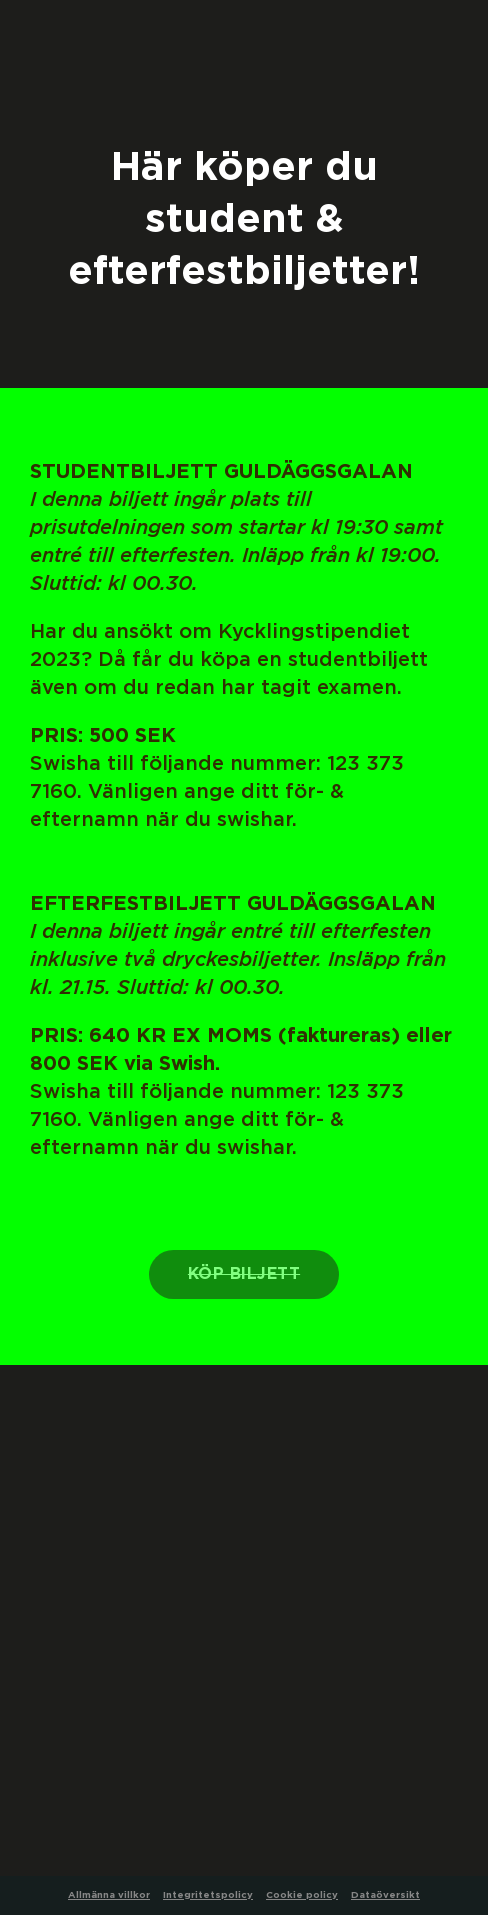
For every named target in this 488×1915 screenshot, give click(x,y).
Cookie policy (302, 1895)
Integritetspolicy (208, 1895)
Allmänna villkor (109, 1895)
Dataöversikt (385, 1895)
